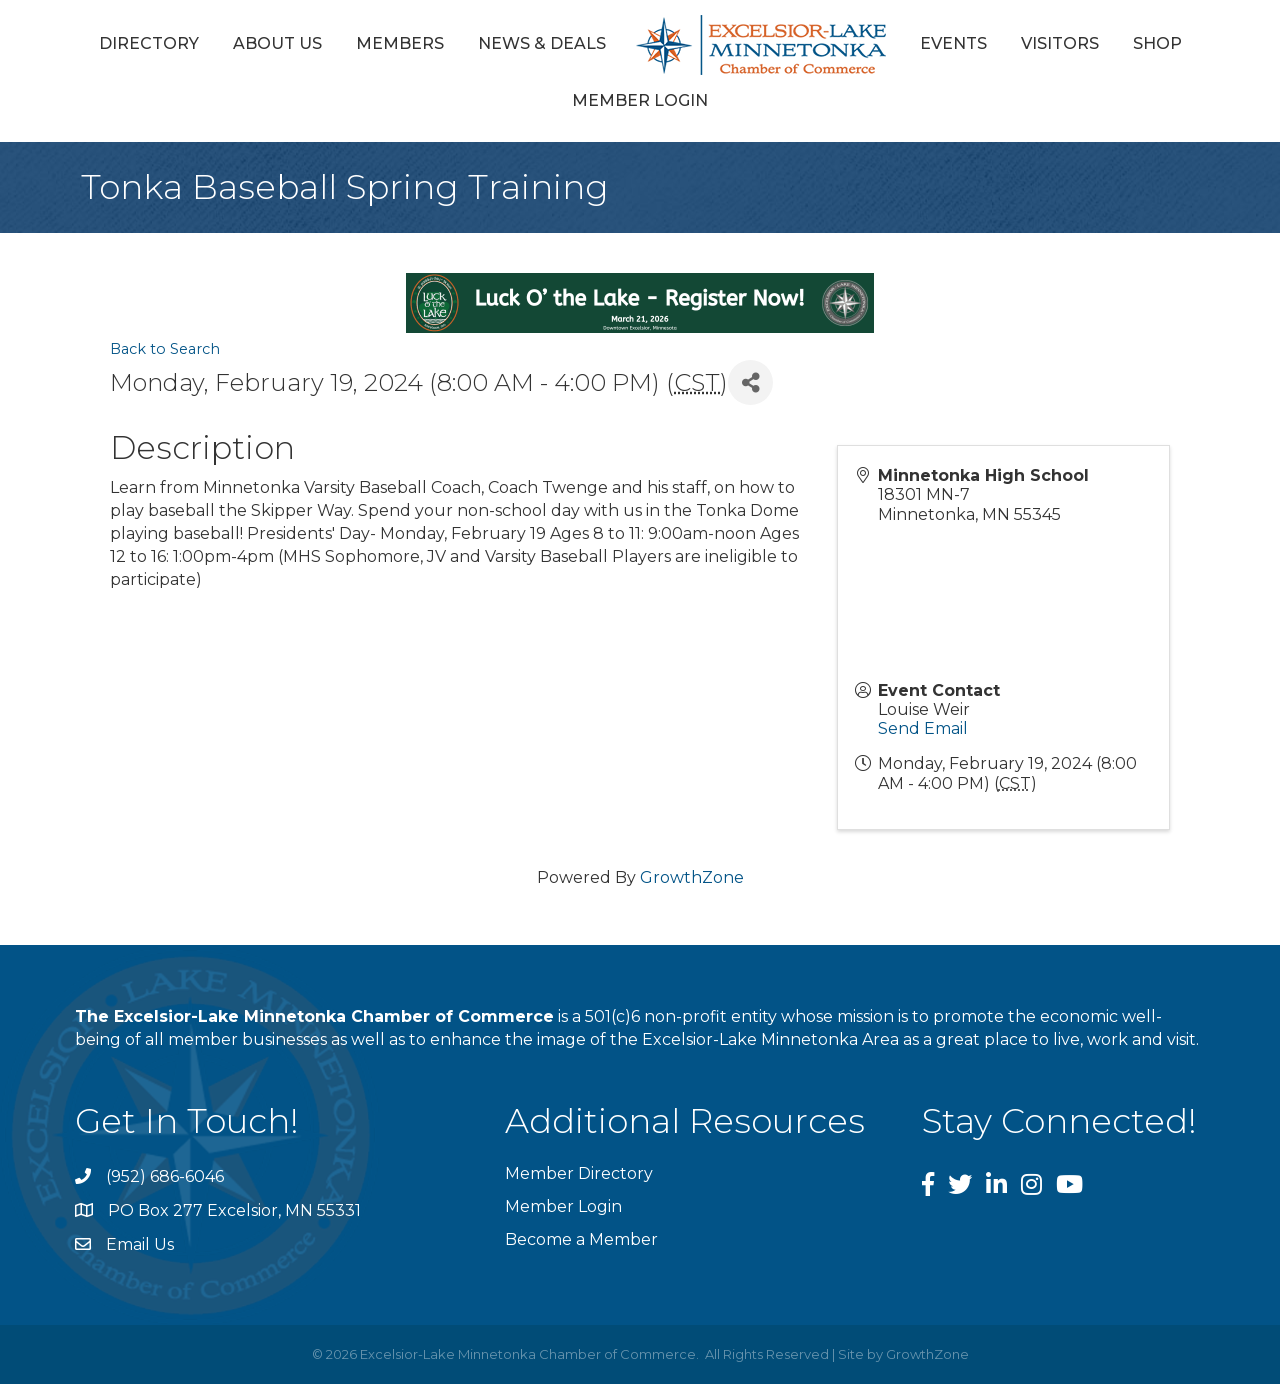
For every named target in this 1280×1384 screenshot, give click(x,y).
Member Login (640, 100)
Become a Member (581, 1239)
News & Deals (542, 43)
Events (953, 43)
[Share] (750, 382)
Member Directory (579, 1173)
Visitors (1060, 43)
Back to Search (165, 349)
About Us (277, 43)
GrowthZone (692, 877)
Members (400, 43)
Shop (1157, 43)
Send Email (923, 728)
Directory (149, 43)
